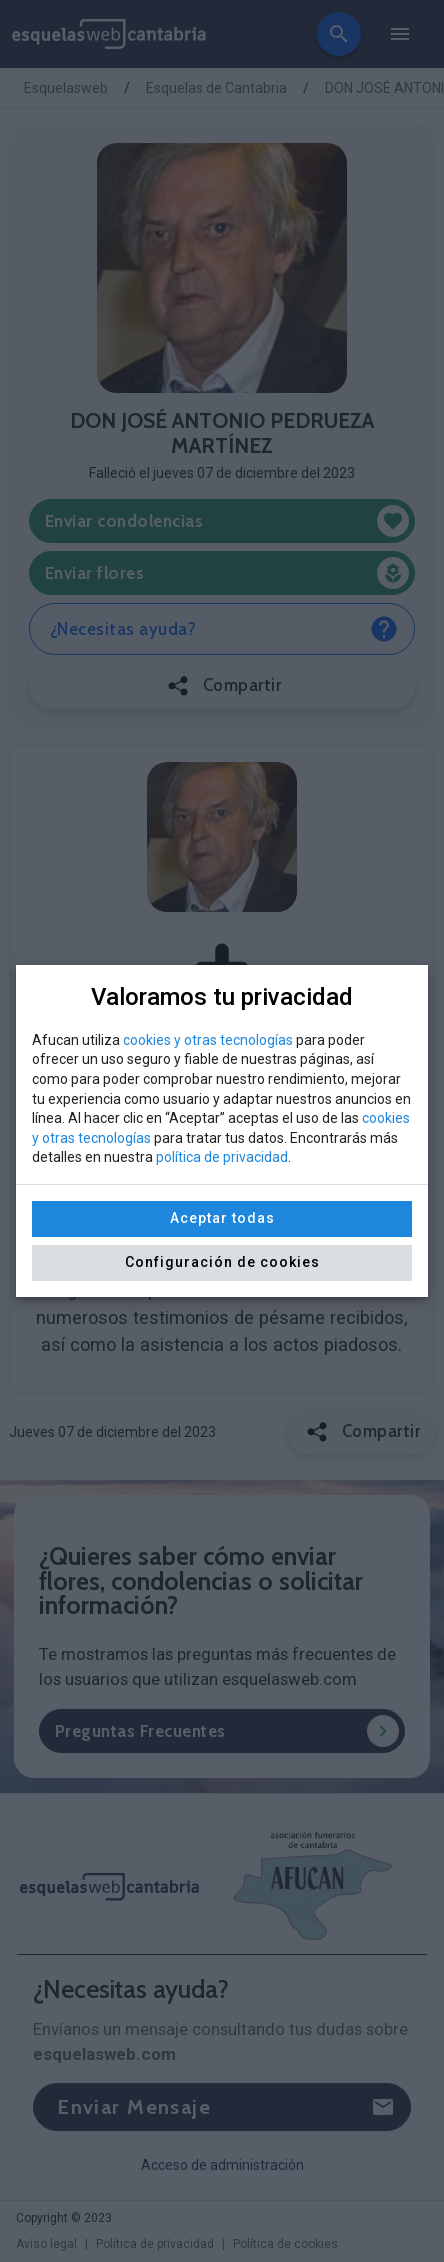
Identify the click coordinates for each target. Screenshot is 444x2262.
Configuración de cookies (222, 1262)
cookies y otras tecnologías (208, 1040)
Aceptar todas (222, 1218)
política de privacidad (222, 1157)
